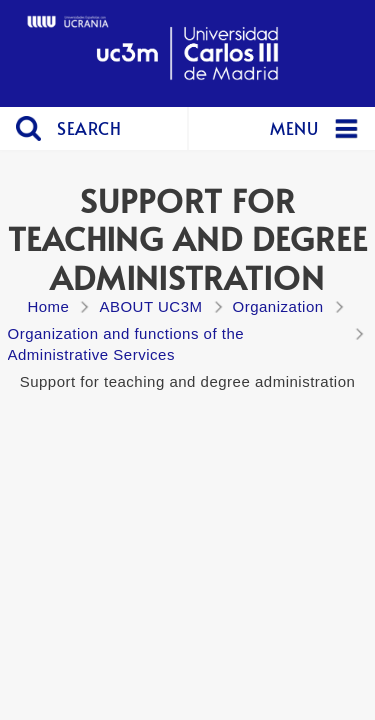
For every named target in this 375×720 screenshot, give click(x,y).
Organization (278, 306)
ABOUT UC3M (150, 306)
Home (48, 306)
